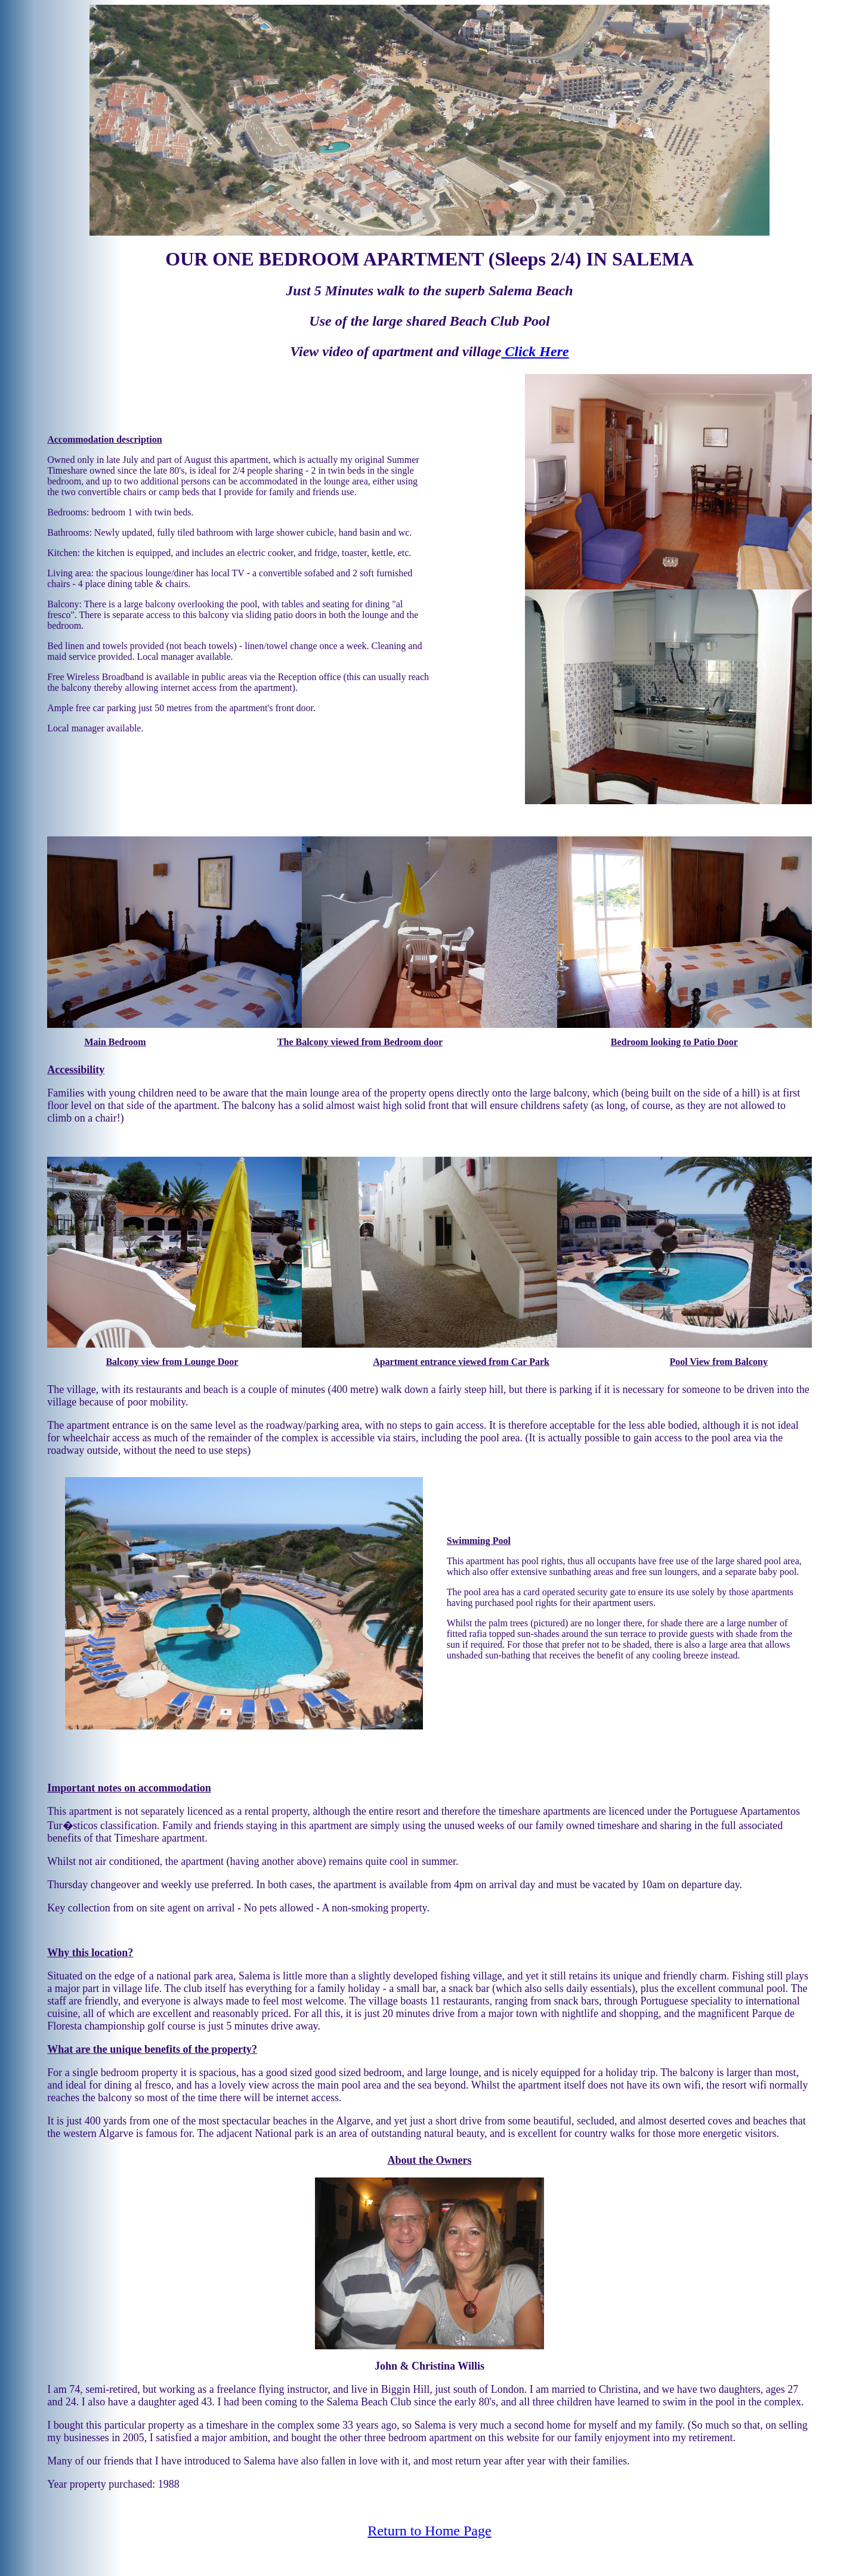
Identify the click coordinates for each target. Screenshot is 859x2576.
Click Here (534, 351)
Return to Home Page (429, 2530)
